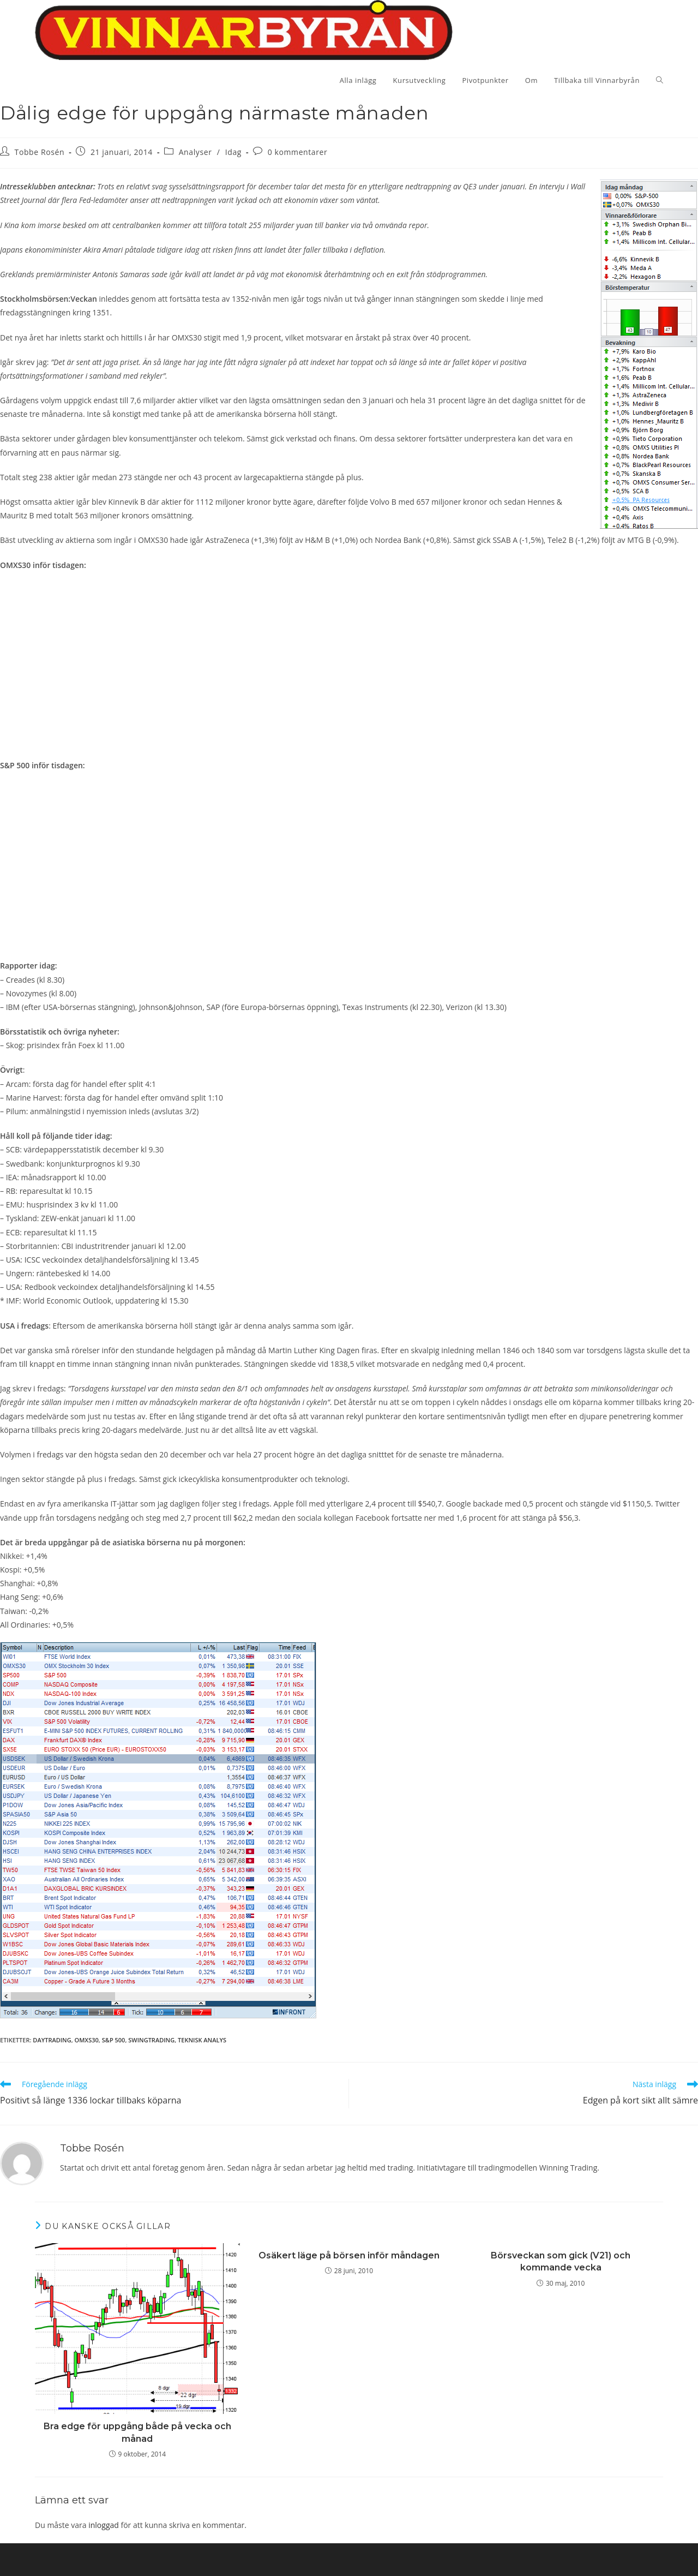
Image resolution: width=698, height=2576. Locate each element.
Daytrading (52, 2040)
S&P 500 (113, 2040)
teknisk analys (202, 2040)
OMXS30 (87, 2040)
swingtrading (151, 2040)
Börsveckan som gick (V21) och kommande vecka (560, 2261)
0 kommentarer (298, 152)
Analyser (195, 152)
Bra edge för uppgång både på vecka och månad (137, 2432)
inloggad (103, 2525)
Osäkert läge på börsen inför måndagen (349, 2255)
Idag (233, 152)
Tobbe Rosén (40, 152)
